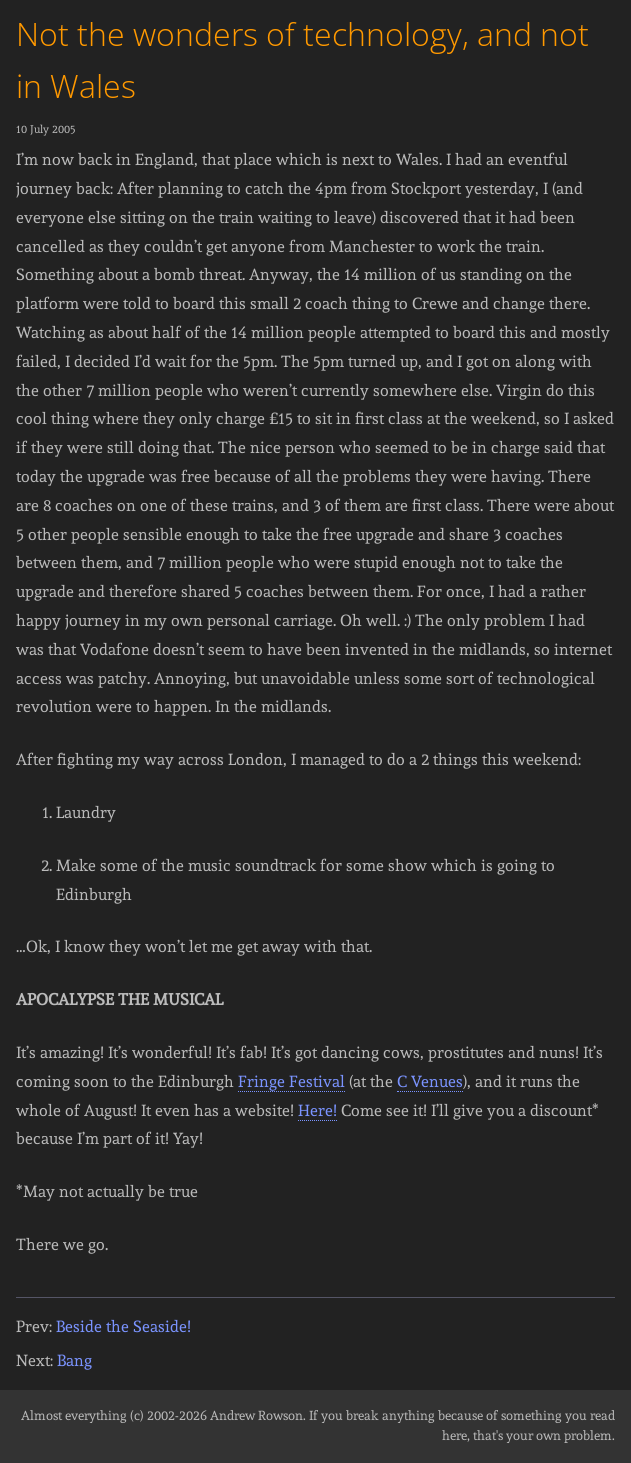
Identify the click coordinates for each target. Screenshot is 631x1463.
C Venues (430, 1081)
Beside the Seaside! (123, 1326)
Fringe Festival (291, 1081)
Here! (317, 1110)
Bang (74, 1360)
